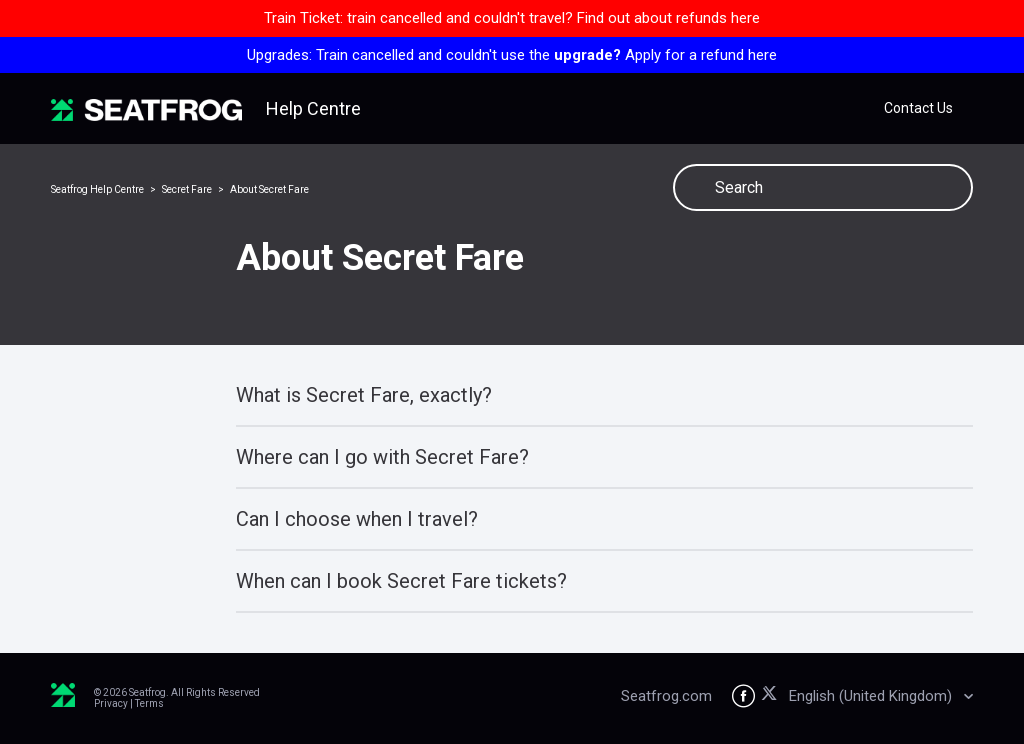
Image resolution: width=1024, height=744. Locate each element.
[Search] (823, 187)
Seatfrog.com (666, 696)
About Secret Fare (269, 189)
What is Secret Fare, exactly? (364, 395)
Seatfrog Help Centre (97, 189)
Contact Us (918, 108)
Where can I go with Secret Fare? (382, 457)
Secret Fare (187, 189)
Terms (149, 703)
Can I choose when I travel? (357, 519)
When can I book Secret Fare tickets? (401, 581)
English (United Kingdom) (872, 696)
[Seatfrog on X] (772, 696)
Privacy (111, 703)
